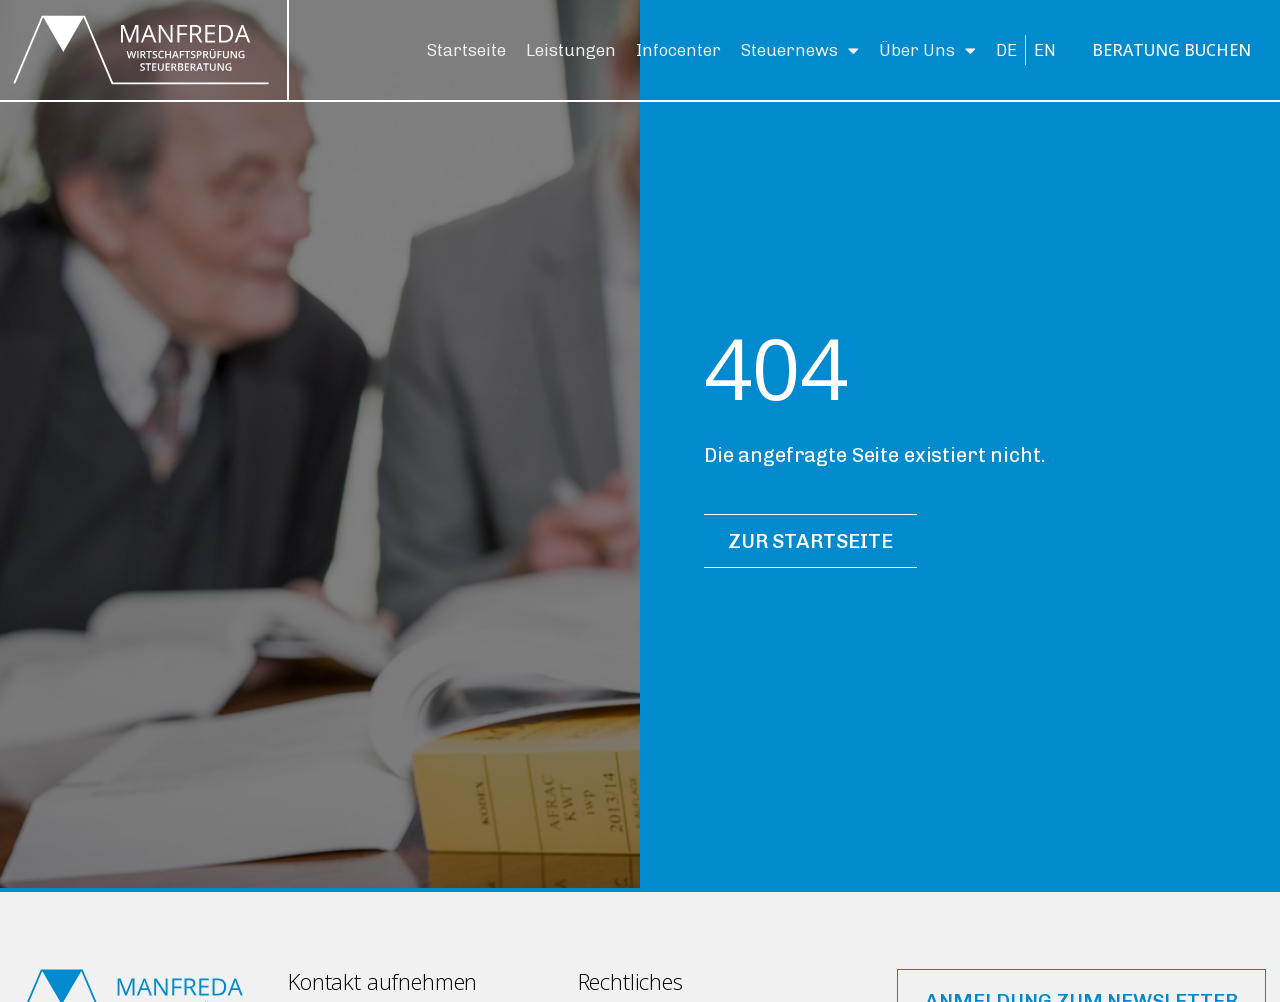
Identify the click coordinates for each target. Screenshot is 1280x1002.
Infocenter (678, 50)
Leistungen (571, 50)
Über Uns (927, 50)
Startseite (466, 50)
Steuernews (800, 50)
